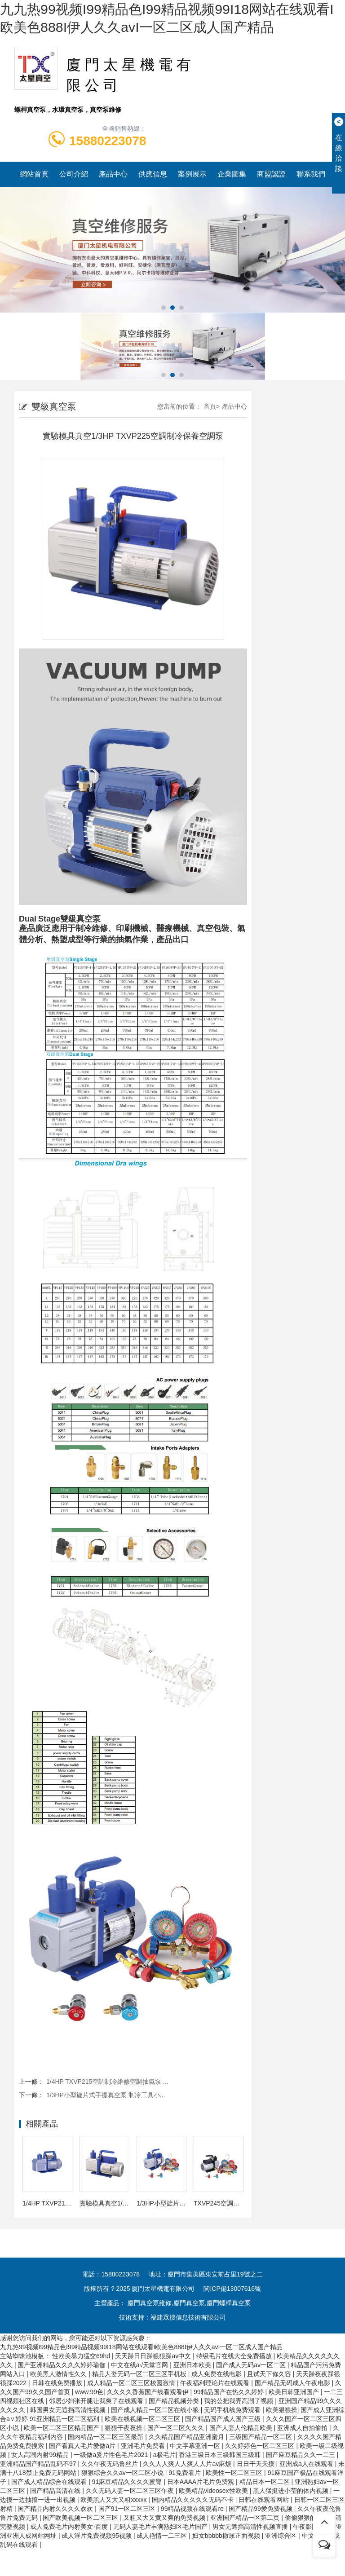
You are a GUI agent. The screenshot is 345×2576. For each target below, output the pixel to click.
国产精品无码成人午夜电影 (293, 2382)
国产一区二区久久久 (176, 2427)
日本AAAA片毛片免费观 (201, 2481)
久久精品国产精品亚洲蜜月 (187, 2436)
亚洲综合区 (281, 2535)
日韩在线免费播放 (58, 2382)
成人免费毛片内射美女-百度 (70, 2526)
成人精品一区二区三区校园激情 (132, 2382)
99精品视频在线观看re (193, 2508)
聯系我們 (310, 174)
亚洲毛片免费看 (144, 2445)
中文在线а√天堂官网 (140, 2365)
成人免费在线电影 (217, 2374)
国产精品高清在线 (56, 2490)
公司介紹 (73, 174)
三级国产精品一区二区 (261, 2436)
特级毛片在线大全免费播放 (235, 2356)
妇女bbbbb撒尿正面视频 (227, 2535)
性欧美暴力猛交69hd (82, 2356)
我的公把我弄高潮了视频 (239, 2400)
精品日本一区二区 (265, 2481)
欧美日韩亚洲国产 (295, 2391)
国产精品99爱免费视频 (261, 2508)
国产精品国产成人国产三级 (223, 2418)
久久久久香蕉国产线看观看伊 (148, 2391)
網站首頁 (34, 174)
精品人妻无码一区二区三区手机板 (140, 2374)
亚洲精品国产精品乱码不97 (39, 2463)
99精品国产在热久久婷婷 (229, 2391)
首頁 (209, 406)
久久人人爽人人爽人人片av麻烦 (188, 2463)
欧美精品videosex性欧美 (214, 2490)
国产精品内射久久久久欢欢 (56, 2508)
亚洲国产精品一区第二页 (245, 2517)
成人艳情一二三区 (163, 2535)
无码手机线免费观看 (233, 2409)
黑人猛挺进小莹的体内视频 (291, 2490)
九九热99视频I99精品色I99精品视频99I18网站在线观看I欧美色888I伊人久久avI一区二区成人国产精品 (141, 2347)
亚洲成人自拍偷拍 (303, 2427)
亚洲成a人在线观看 (307, 2463)
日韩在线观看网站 (265, 2499)
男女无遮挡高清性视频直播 (251, 2526)
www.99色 (89, 2391)
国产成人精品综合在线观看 (49, 2481)
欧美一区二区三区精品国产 (62, 2427)
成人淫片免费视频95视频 (97, 2535)
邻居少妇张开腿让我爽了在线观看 (97, 2400)
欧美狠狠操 (281, 2409)
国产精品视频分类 (175, 2400)
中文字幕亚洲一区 (196, 2445)
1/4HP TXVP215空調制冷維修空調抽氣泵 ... (107, 2081)
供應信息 (152, 174)
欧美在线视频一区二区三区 (143, 2418)
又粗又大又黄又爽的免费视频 (165, 2517)
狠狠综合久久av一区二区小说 (123, 2472)
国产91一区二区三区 (127, 2508)
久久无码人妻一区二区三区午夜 (131, 2490)
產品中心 (113, 174)
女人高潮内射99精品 (40, 2454)
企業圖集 (231, 174)
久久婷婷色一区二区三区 (260, 2445)
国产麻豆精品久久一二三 (301, 2454)
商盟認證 (271, 174)
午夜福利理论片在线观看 (215, 2382)
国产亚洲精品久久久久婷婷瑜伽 (62, 2365)
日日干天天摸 (256, 2463)
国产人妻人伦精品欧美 (241, 2427)
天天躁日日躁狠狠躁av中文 (154, 2356)
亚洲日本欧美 (193, 2365)
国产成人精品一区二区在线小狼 (156, 2409)
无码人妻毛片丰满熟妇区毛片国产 (161, 2526)
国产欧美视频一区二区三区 (81, 2517)
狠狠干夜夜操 (124, 2427)
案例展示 (192, 174)
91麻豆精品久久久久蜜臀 (128, 2481)
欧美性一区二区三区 (235, 2472)
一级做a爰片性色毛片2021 (112, 2454)
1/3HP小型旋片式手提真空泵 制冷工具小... (105, 2095)
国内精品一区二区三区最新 (106, 2436)
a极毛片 (164, 2454)
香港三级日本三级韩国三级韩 (220, 2454)
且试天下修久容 (270, 2374)
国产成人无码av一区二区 (252, 2365)
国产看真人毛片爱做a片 (83, 2445)
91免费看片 (185, 2472)
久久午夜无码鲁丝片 (110, 2463)
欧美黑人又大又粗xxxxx (114, 2499)
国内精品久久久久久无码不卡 (193, 2499)
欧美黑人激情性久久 (59, 2374)
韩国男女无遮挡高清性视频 (68, 2409)
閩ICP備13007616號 (232, 2288)
